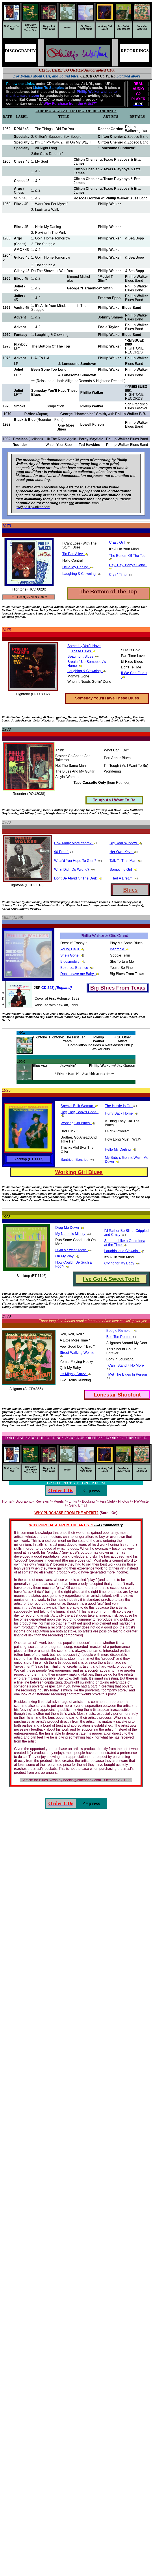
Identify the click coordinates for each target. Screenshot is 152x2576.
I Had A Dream (123, 878)
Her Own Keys (123, 852)
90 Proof (63, 852)
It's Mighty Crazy (75, 1374)
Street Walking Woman (79, 1354)
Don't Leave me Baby (79, 974)
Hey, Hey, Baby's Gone (128, 566)
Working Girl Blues (78, 1123)
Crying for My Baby (122, 1263)
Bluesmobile (72, 961)
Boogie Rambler (121, 1330)
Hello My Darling (78, 567)
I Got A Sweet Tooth (73, 1250)
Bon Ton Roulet (121, 1337)
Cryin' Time (120, 574)
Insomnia (120, 949)
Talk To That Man (125, 861)
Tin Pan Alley (75, 554)
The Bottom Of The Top (128, 557)
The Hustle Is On (121, 1106)
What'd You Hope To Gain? (78, 861)
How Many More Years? (75, 843)
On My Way (67, 1256)
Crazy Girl (119, 542)
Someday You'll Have (84, 646)
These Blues (83, 651)
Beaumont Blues (83, 656)
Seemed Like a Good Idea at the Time (124, 1243)
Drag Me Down (69, 1227)
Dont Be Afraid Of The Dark (78, 878)
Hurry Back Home (121, 1113)
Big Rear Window (125, 843)
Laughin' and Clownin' (124, 1251)
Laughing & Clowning (81, 574)
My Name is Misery (73, 1234)
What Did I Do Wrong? (74, 869)
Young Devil (72, 949)
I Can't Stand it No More (126, 1366)
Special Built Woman (79, 1106)
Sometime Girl (123, 869)
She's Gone (72, 955)
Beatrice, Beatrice (77, 968)
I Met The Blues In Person (127, 1376)
